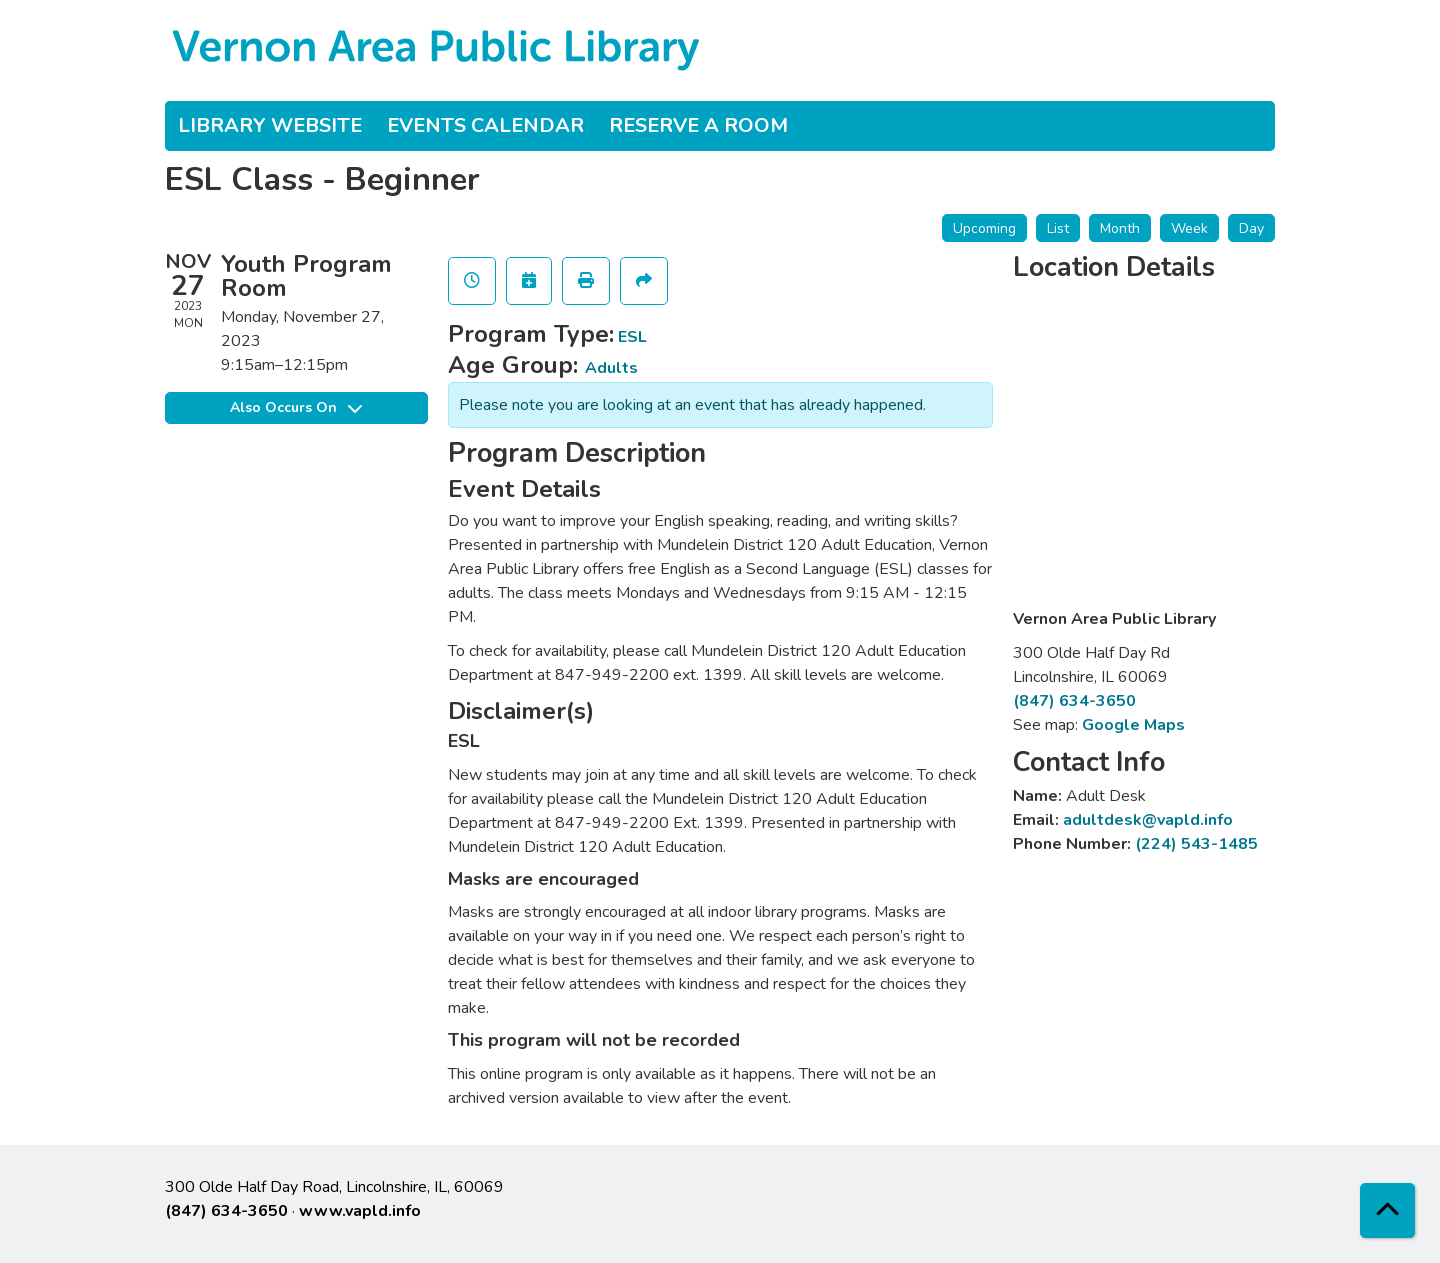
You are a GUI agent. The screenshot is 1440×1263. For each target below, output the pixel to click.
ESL (632, 337)
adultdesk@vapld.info (1148, 820)
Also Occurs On (296, 407)
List (1058, 228)
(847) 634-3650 (1074, 701)
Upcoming (984, 228)
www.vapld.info (360, 1211)
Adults (611, 368)
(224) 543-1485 (1196, 844)
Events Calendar (485, 125)
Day (1251, 228)
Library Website (270, 125)
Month (1120, 228)
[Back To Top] (1387, 1210)
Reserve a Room (698, 125)
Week (1189, 228)
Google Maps (1133, 725)
